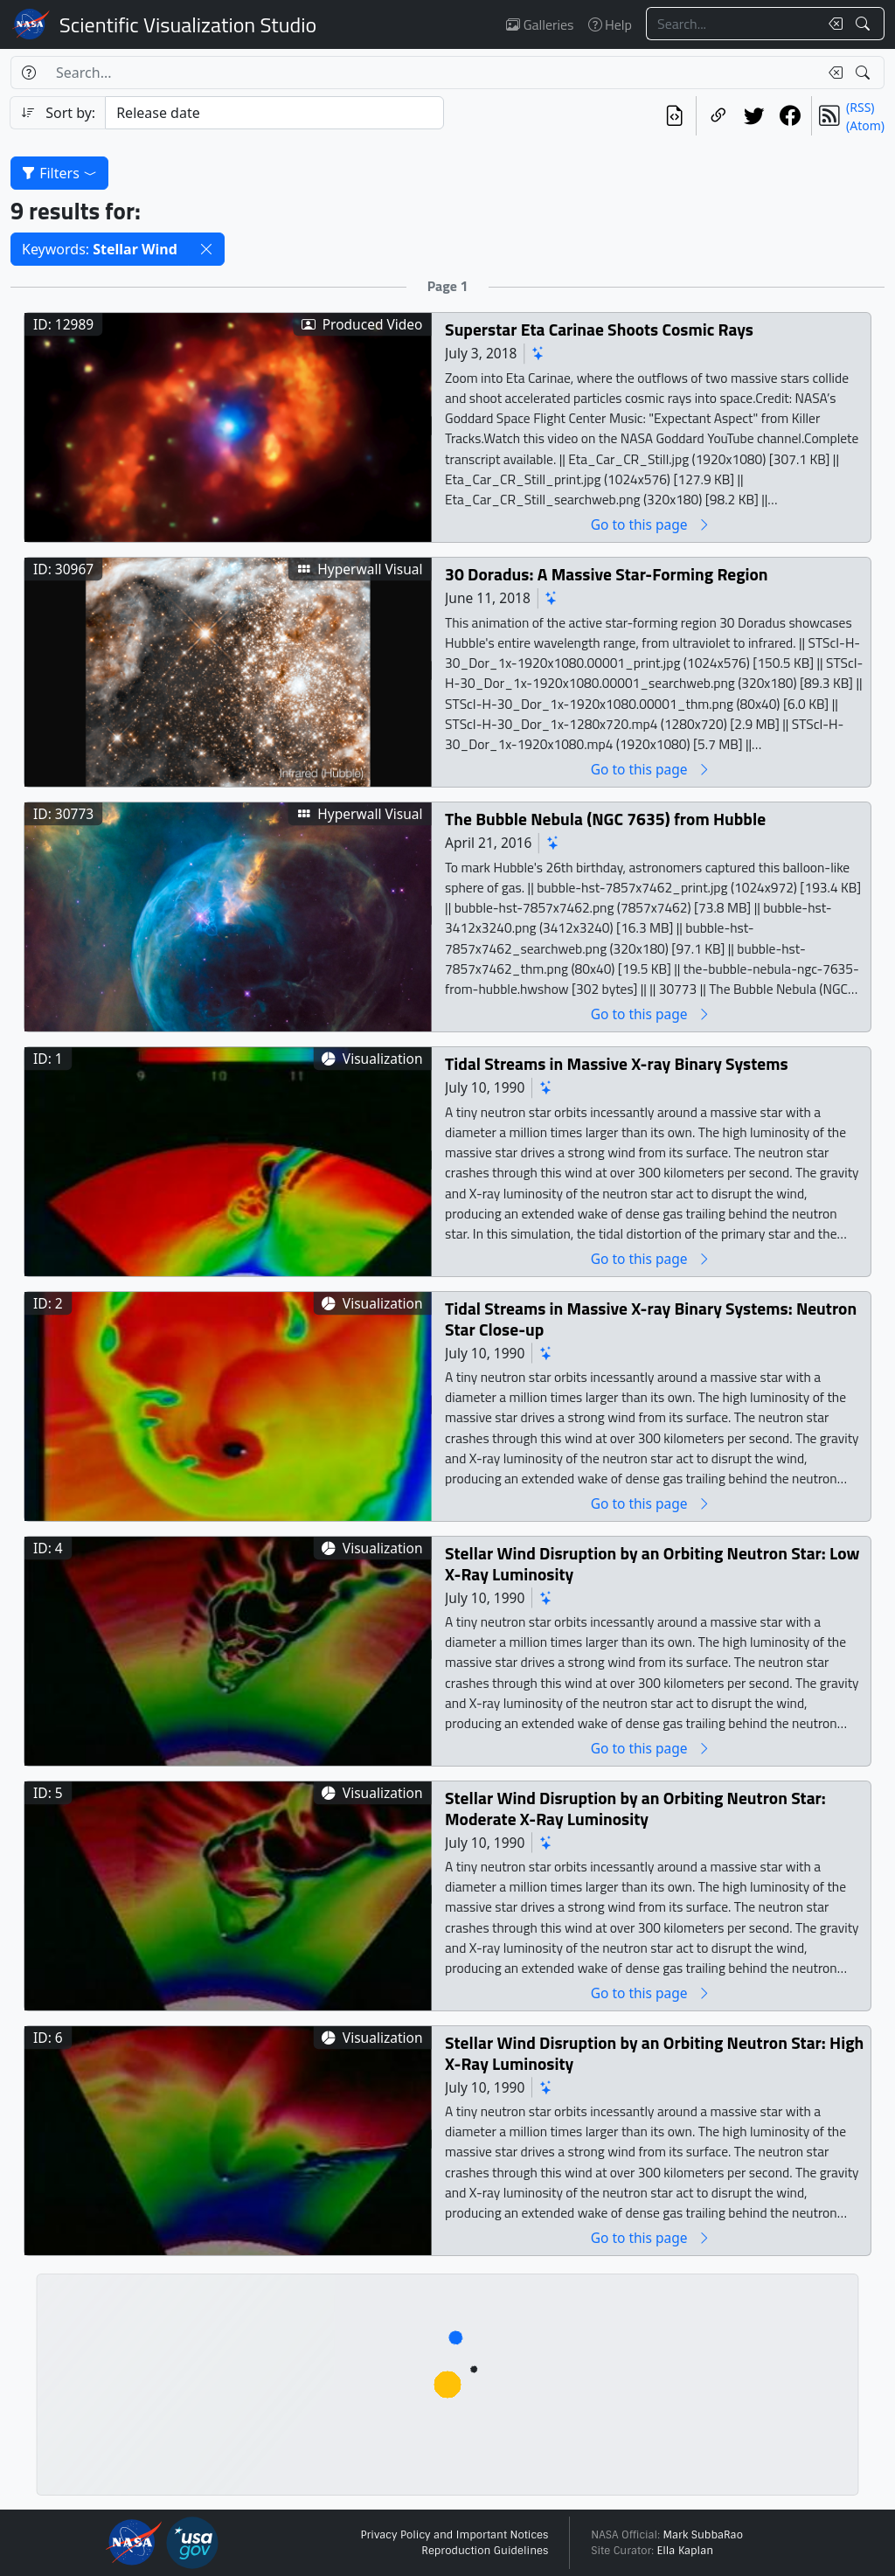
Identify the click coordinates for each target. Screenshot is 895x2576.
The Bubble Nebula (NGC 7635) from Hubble (605, 819)
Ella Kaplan (685, 2551)
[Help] (28, 72)
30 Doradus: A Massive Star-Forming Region (606, 574)
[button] (206, 249)
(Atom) (865, 125)
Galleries (539, 24)
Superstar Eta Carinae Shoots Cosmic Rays (599, 329)
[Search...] (732, 23)
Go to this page (651, 524)
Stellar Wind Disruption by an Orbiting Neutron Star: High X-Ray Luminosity (654, 2052)
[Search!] (865, 23)
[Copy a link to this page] (718, 116)
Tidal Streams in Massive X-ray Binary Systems (616, 1063)
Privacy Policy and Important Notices (454, 2535)
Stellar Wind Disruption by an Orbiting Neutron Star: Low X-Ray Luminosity (652, 1563)
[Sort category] (274, 112)
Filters (59, 173)
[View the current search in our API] (674, 115)
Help (610, 24)
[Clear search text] (832, 23)
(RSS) (860, 107)
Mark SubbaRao (703, 2535)
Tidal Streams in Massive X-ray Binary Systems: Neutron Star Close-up (651, 1318)
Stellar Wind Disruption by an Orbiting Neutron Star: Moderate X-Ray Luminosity (635, 1808)
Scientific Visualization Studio (187, 24)
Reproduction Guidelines (484, 2551)
